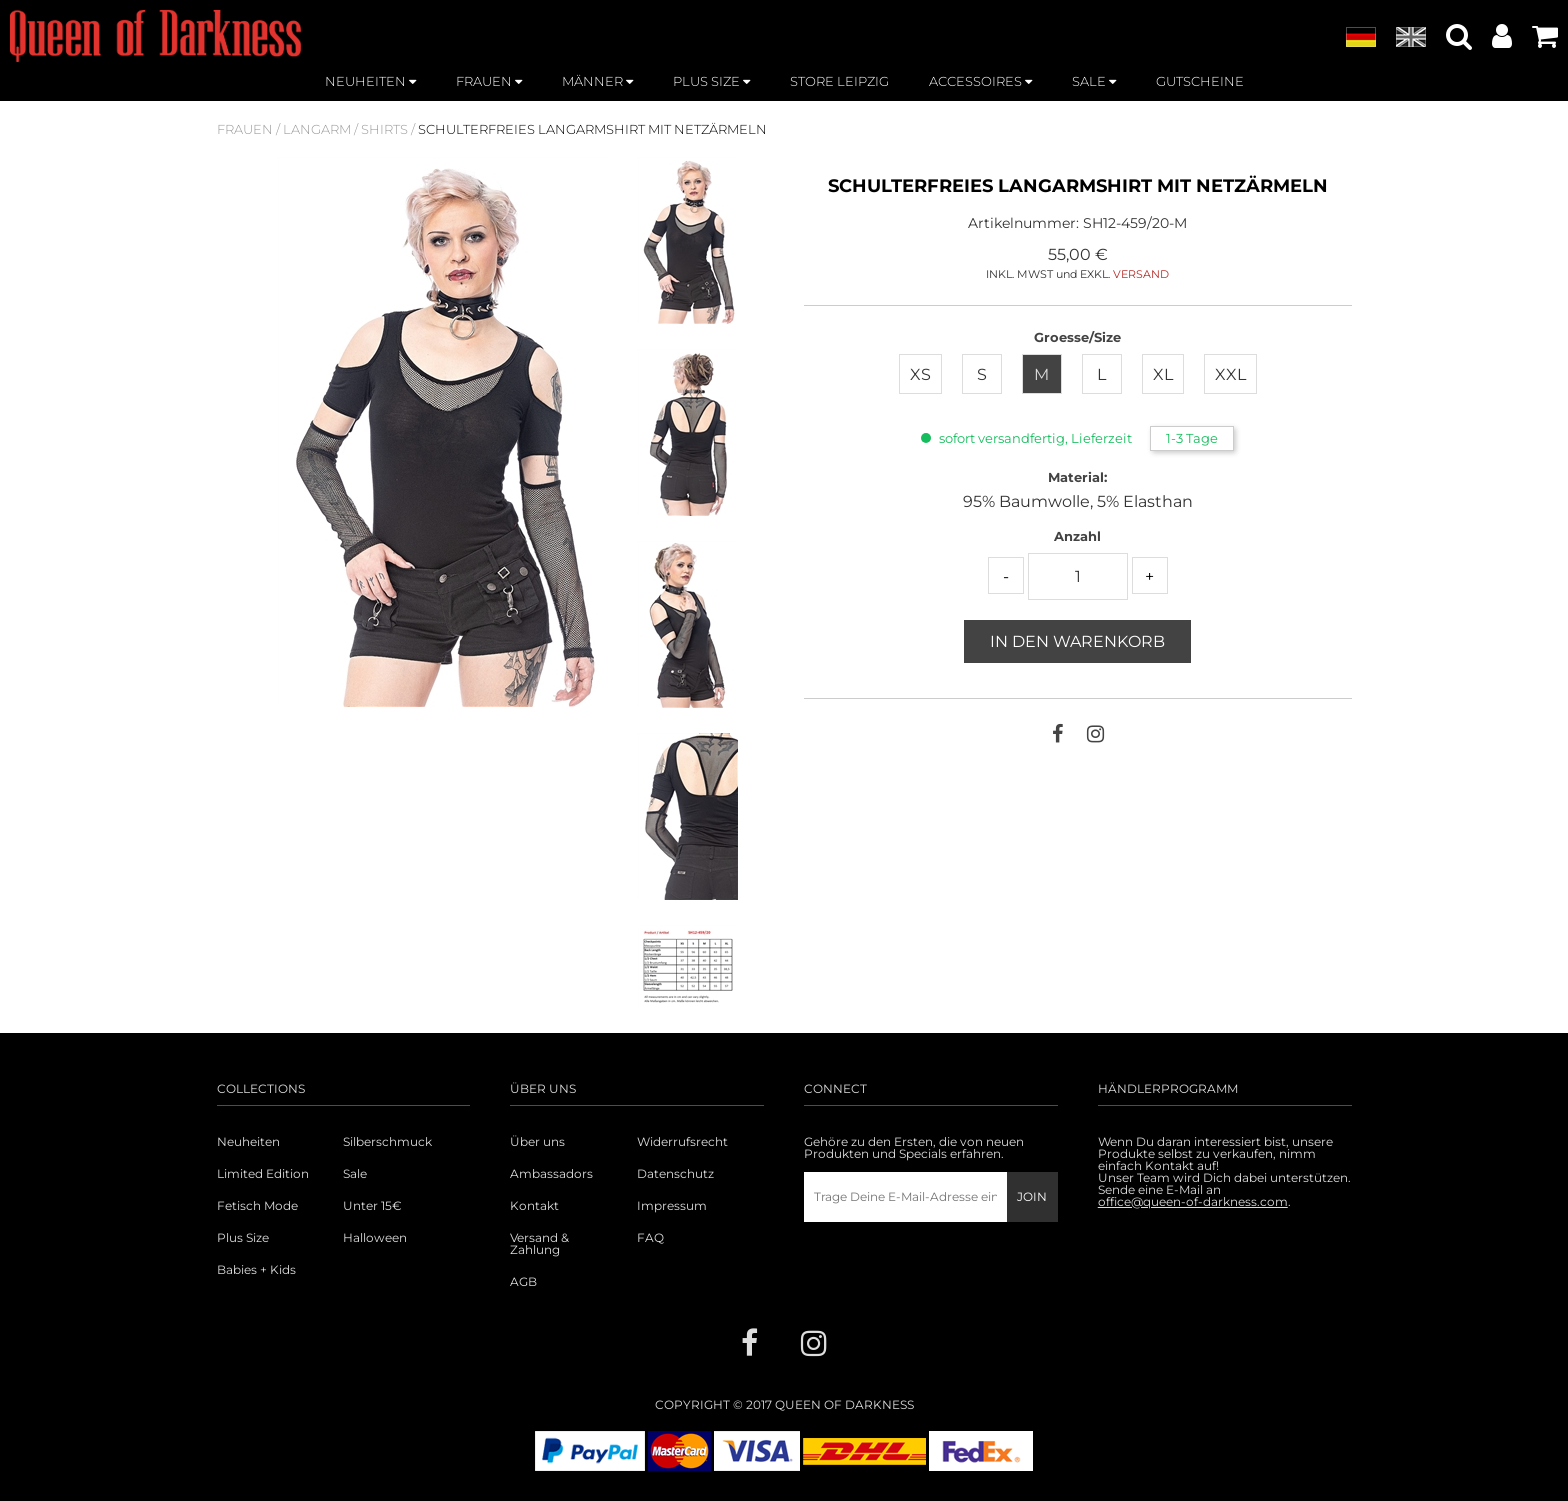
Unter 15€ (372, 1206)
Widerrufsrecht (682, 1142)
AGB (523, 1282)
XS (920, 374)
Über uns (537, 1142)
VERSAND (1141, 274)
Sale (355, 1174)
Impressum (672, 1206)
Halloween (375, 1238)
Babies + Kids (256, 1270)
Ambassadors (551, 1174)
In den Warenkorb (1077, 641)
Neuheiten (248, 1142)
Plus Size (243, 1238)
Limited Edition (263, 1174)
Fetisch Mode (257, 1206)
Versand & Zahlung (539, 1244)
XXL (1230, 374)
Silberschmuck (387, 1142)
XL (1163, 374)
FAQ (650, 1238)
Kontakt (534, 1206)
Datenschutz (675, 1174)
